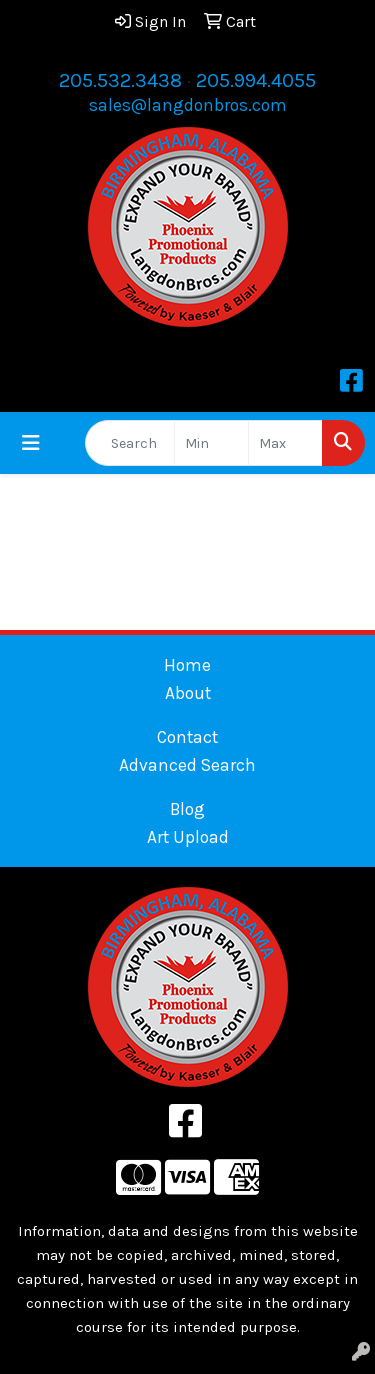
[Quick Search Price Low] (211, 443)
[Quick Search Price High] (285, 443)
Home (187, 665)
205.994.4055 (256, 80)
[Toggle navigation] (31, 443)
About (188, 693)
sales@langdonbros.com (188, 105)
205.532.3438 (120, 80)
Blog (187, 809)
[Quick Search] (130, 443)
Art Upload (188, 837)
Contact (187, 737)
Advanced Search (187, 765)
